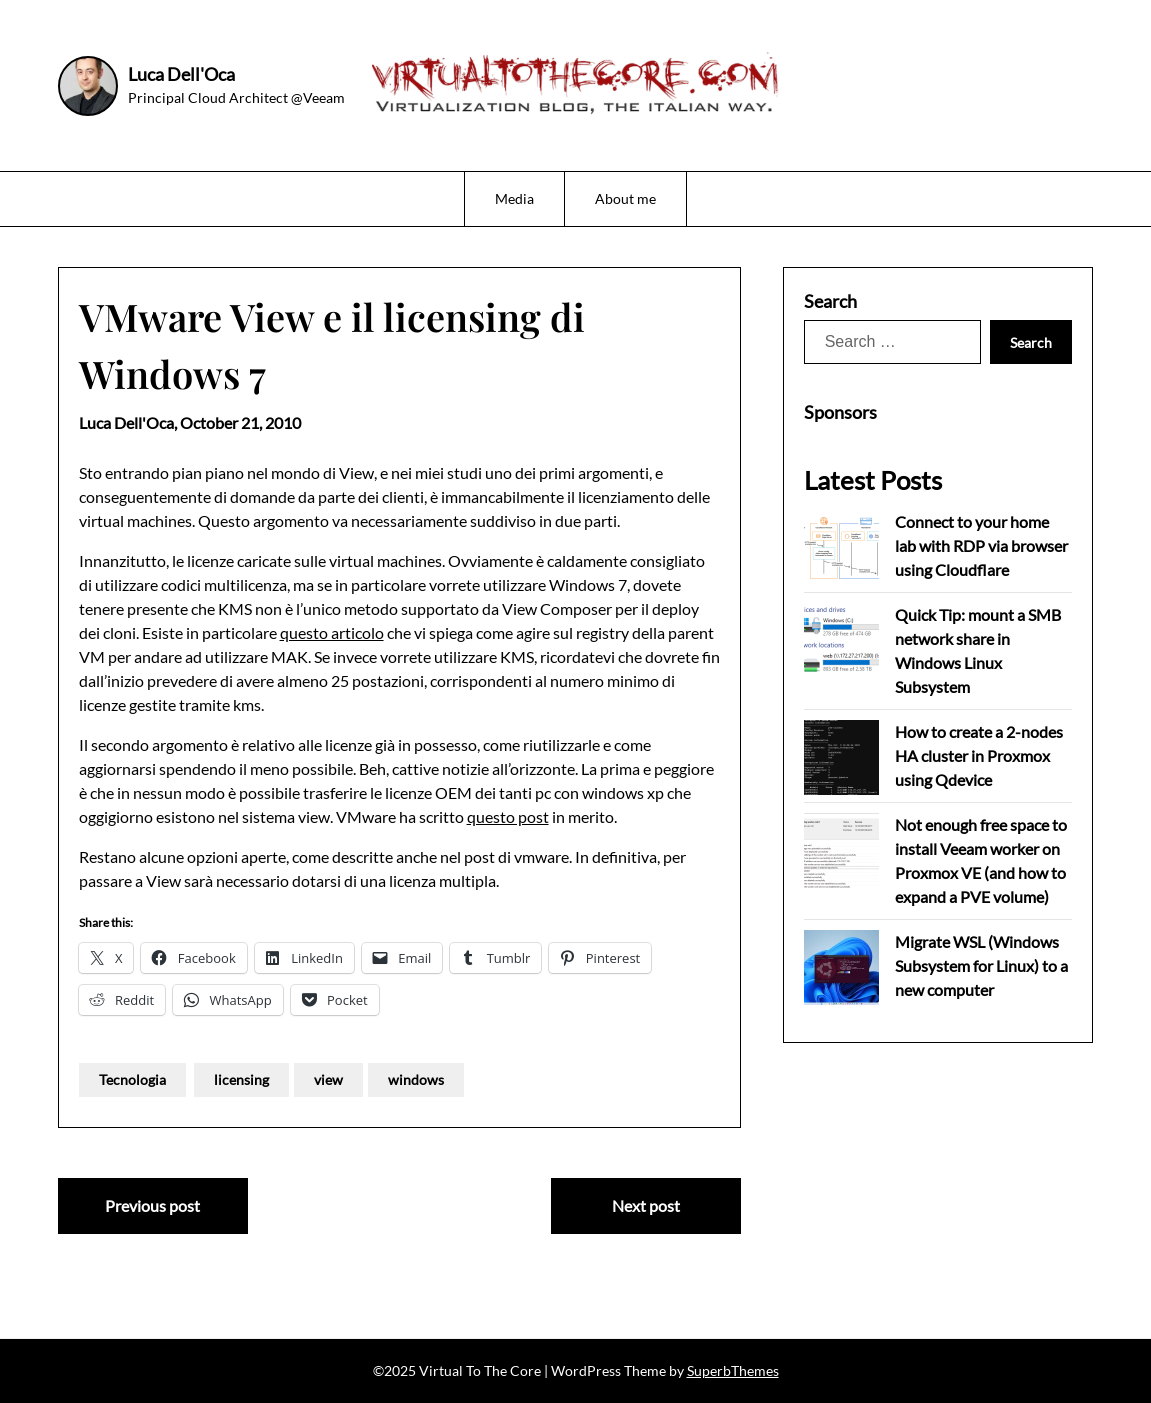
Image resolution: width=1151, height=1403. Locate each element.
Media (514, 198)
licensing (241, 1079)
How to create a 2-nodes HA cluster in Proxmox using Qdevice (979, 755)
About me (625, 198)
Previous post (152, 1205)
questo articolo (332, 632)
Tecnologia (132, 1079)
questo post (508, 816)
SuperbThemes (733, 1370)
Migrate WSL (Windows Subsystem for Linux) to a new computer (981, 965)
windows (416, 1079)
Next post (646, 1205)
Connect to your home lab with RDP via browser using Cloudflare (981, 545)
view (328, 1079)
